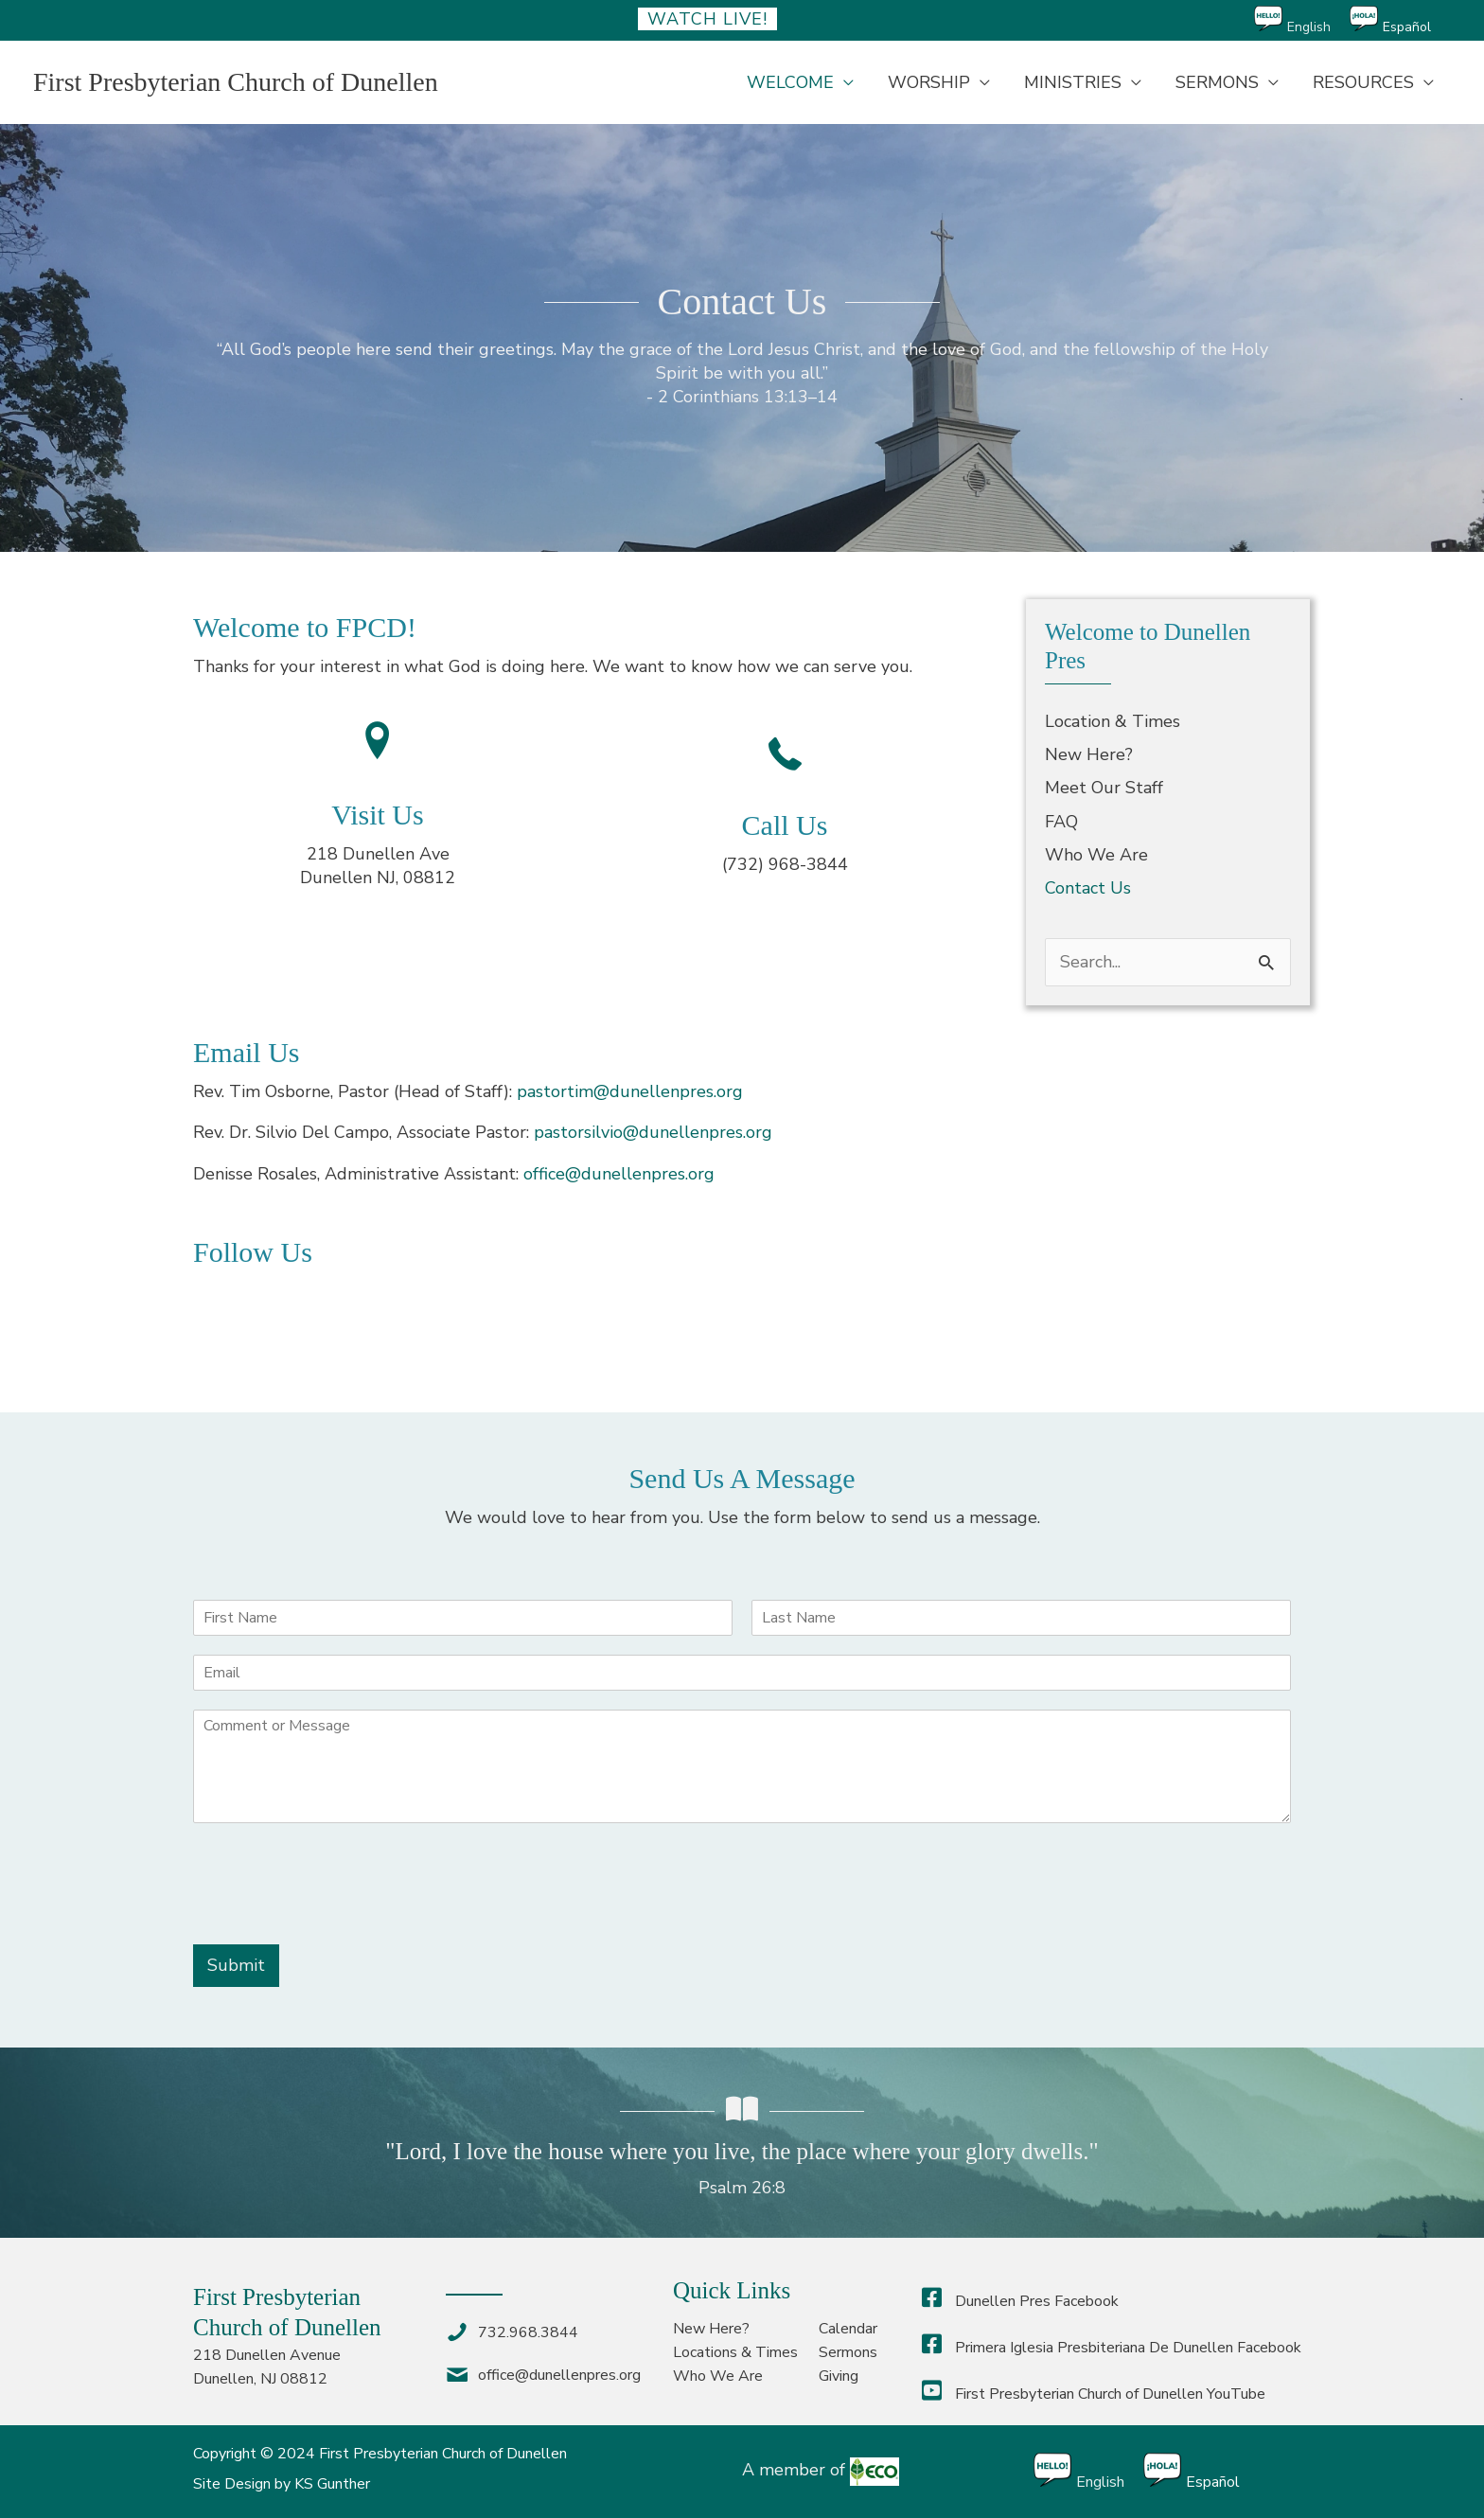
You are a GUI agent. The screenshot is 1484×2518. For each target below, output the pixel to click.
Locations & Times (735, 2352)
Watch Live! (707, 19)
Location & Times (1112, 721)
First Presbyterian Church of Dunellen (235, 82)
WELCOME (790, 82)
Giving (838, 2376)
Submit (236, 1965)
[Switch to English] (1302, 20)
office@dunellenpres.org (619, 1173)
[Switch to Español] (1400, 20)
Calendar (848, 2328)
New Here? (1089, 754)
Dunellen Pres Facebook (1020, 2301)
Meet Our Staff (1104, 787)
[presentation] (337, 1913)
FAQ (1061, 821)
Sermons (848, 2352)
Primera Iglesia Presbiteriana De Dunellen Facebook (1111, 2347)
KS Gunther (332, 2484)
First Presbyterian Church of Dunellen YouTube (1093, 2394)
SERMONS (1217, 82)
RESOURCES (1363, 82)
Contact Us (1088, 888)
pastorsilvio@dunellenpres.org (653, 1132)
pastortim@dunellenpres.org (630, 1091)
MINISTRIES (1073, 82)
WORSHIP (929, 82)
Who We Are (1096, 854)
